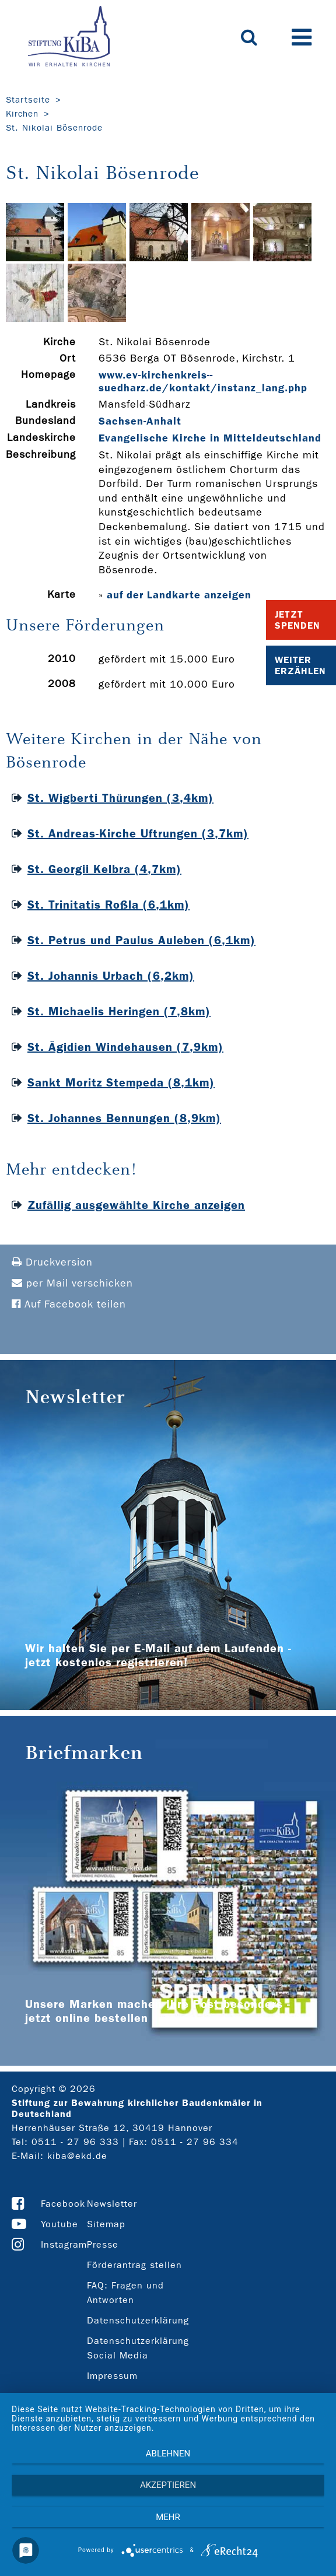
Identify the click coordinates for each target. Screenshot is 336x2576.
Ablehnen (168, 2453)
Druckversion (52, 1262)
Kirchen (22, 113)
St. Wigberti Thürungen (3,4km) (120, 798)
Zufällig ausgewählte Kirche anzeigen (136, 1205)
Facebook (63, 2203)
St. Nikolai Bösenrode (54, 127)
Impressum (112, 2375)
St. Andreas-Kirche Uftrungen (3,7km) (138, 833)
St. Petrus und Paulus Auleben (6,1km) (141, 940)
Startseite (28, 99)
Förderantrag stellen (134, 2264)
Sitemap (106, 2224)
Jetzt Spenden (297, 620)
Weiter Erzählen (300, 665)
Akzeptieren (168, 2485)
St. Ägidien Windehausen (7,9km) (125, 1047)
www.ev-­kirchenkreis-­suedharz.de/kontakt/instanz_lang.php (203, 381)
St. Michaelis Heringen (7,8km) (119, 1011)
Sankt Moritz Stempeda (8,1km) (121, 1082)
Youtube (59, 2224)
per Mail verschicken (72, 1283)
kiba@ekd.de (77, 2155)
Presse (102, 2244)
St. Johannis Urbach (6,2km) (110, 976)
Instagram (64, 2244)
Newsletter (112, 2203)
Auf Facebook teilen (69, 1304)
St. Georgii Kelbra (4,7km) (104, 869)
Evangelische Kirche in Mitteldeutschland (210, 438)
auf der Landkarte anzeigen (179, 594)
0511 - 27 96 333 (75, 2141)
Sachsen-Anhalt (140, 421)
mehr (168, 2517)
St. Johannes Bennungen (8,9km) (124, 1118)
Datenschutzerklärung (138, 2320)
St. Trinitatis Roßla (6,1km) (108, 905)
